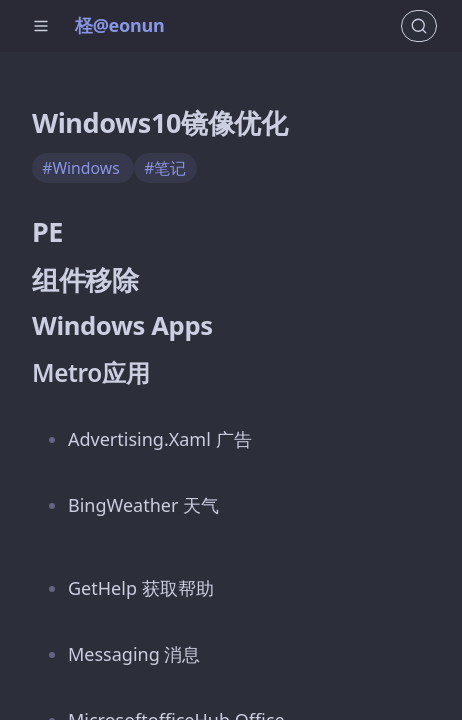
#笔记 (165, 168)
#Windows (83, 168)
